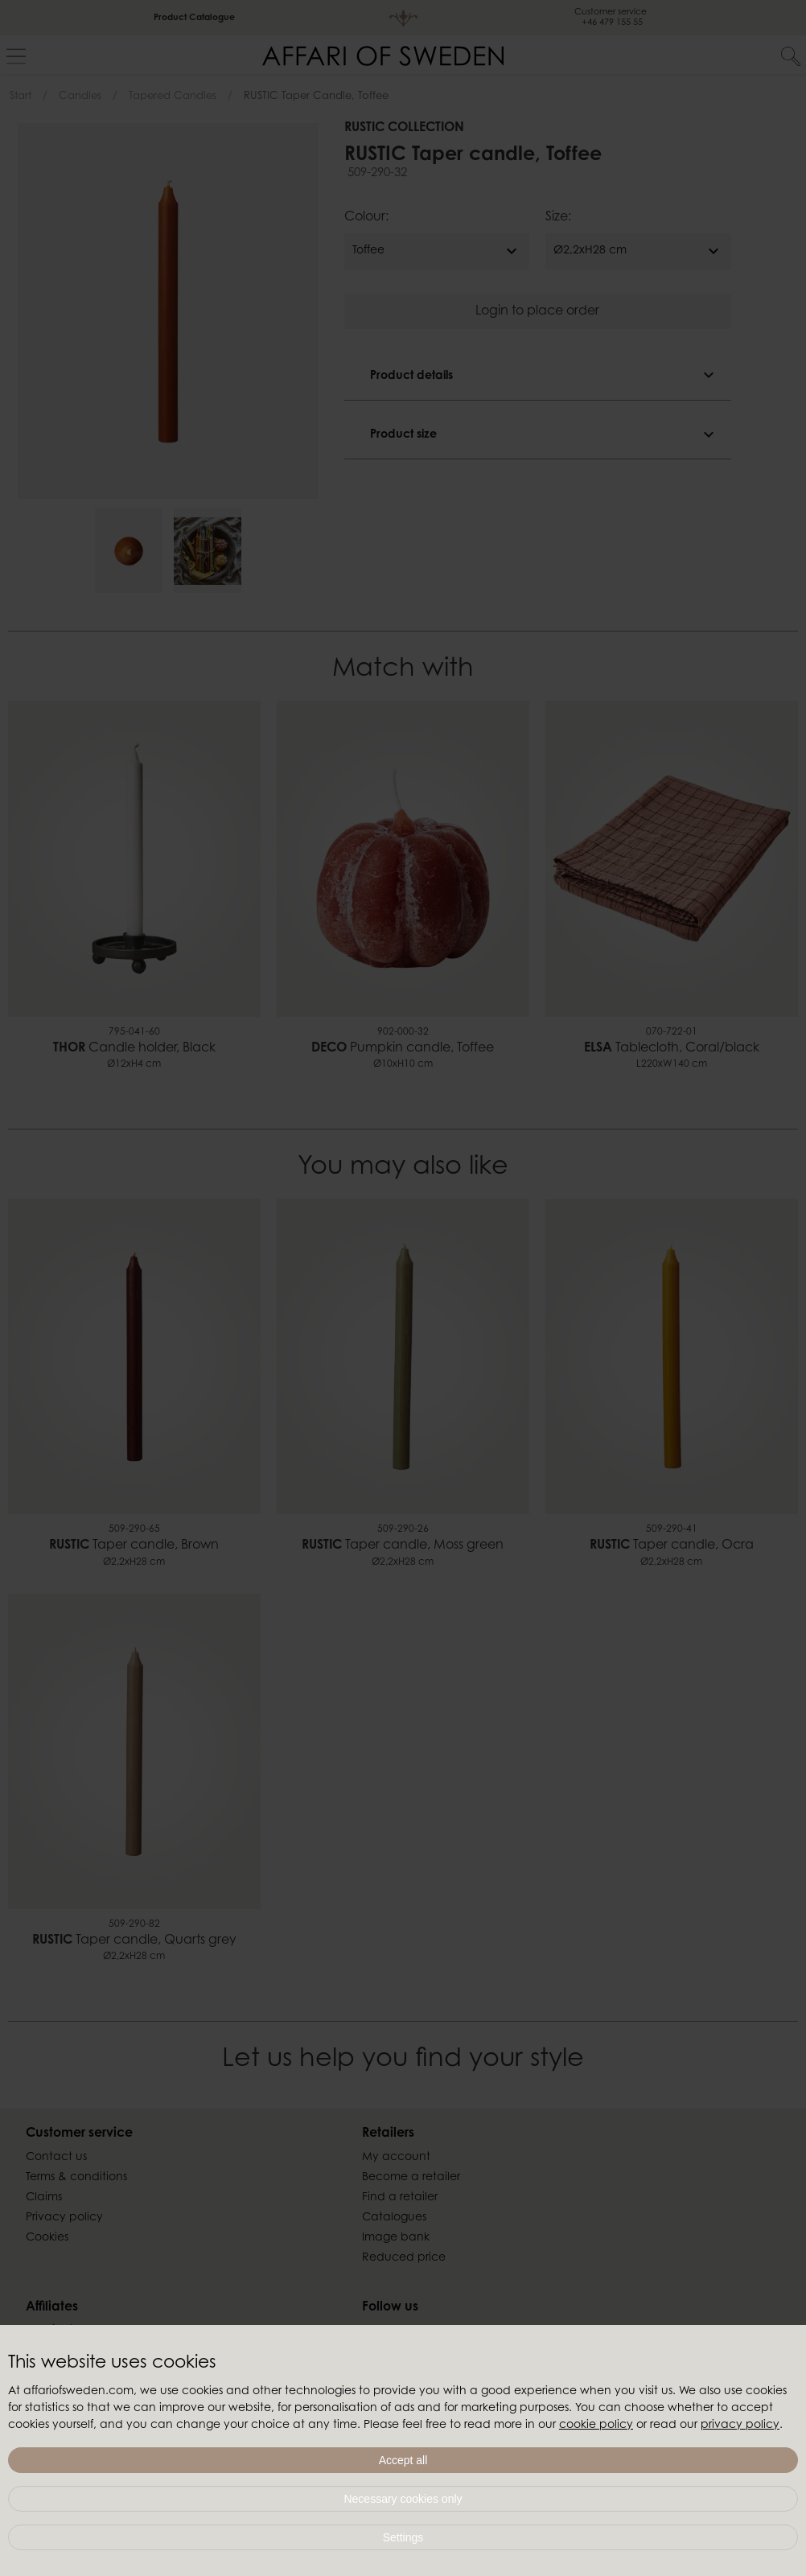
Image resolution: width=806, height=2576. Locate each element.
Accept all (403, 2460)
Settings (403, 2537)
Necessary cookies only (402, 2498)
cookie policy (596, 2425)
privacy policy (740, 2425)
